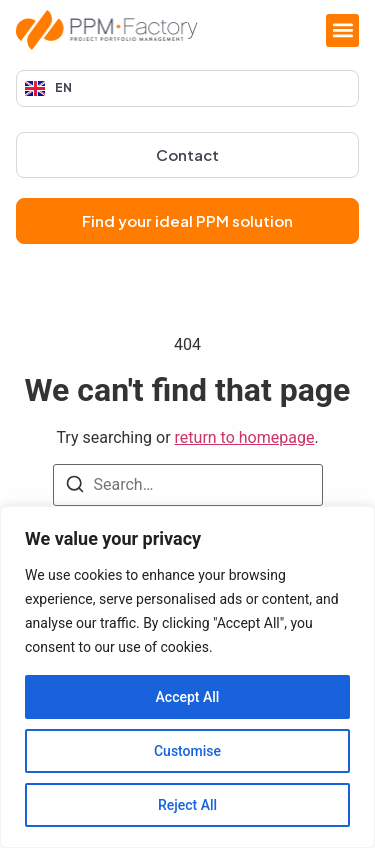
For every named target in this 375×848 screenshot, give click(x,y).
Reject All (187, 805)
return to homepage (245, 437)
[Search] (75, 487)
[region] (187, 677)
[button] (342, 30)
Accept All (188, 697)
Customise (187, 751)
